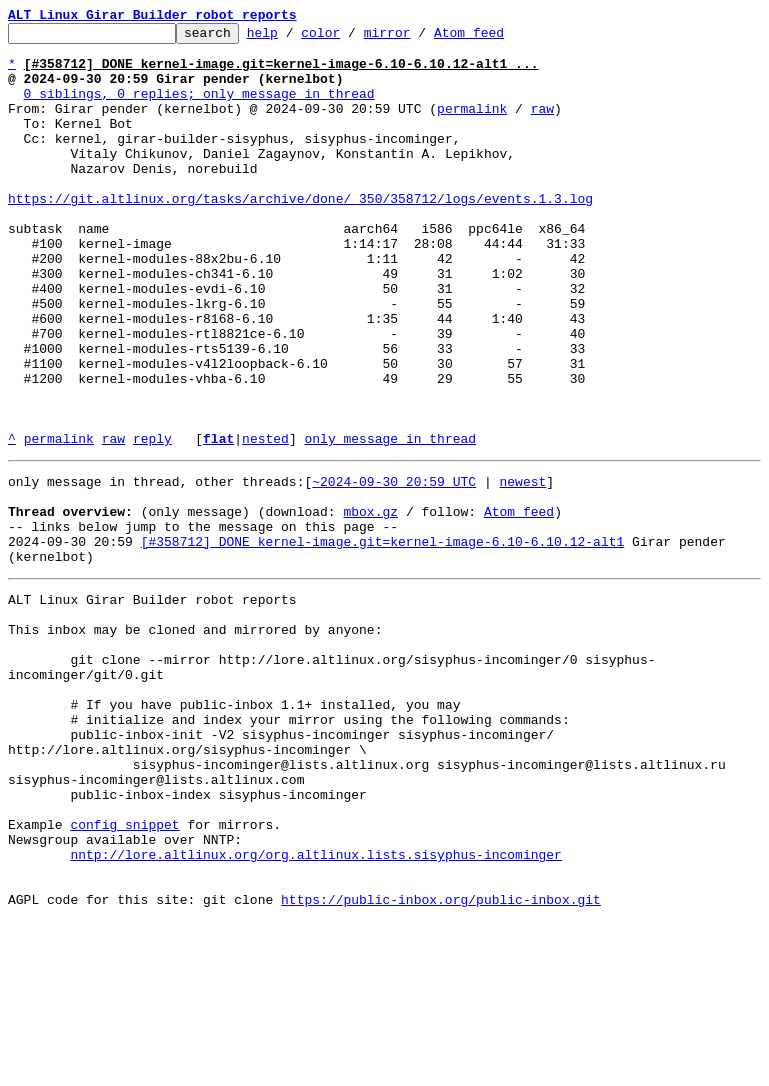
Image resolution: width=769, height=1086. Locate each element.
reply (152, 522)
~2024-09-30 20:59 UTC (394, 568)
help (293, 38)
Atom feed (500, 38)
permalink (472, 126)
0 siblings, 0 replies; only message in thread (199, 108)
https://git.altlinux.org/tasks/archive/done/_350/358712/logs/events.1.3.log (300, 234)
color (351, 38)
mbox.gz (370, 604)
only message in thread (390, 522)
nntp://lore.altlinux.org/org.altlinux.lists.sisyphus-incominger (315, 1010)
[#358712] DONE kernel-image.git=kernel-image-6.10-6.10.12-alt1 (383, 640)
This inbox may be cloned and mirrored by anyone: (195, 740)
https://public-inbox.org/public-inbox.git (441, 1064)
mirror (418, 38)
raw (542, 126)
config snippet (124, 974)
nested (265, 522)
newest (522, 568)
